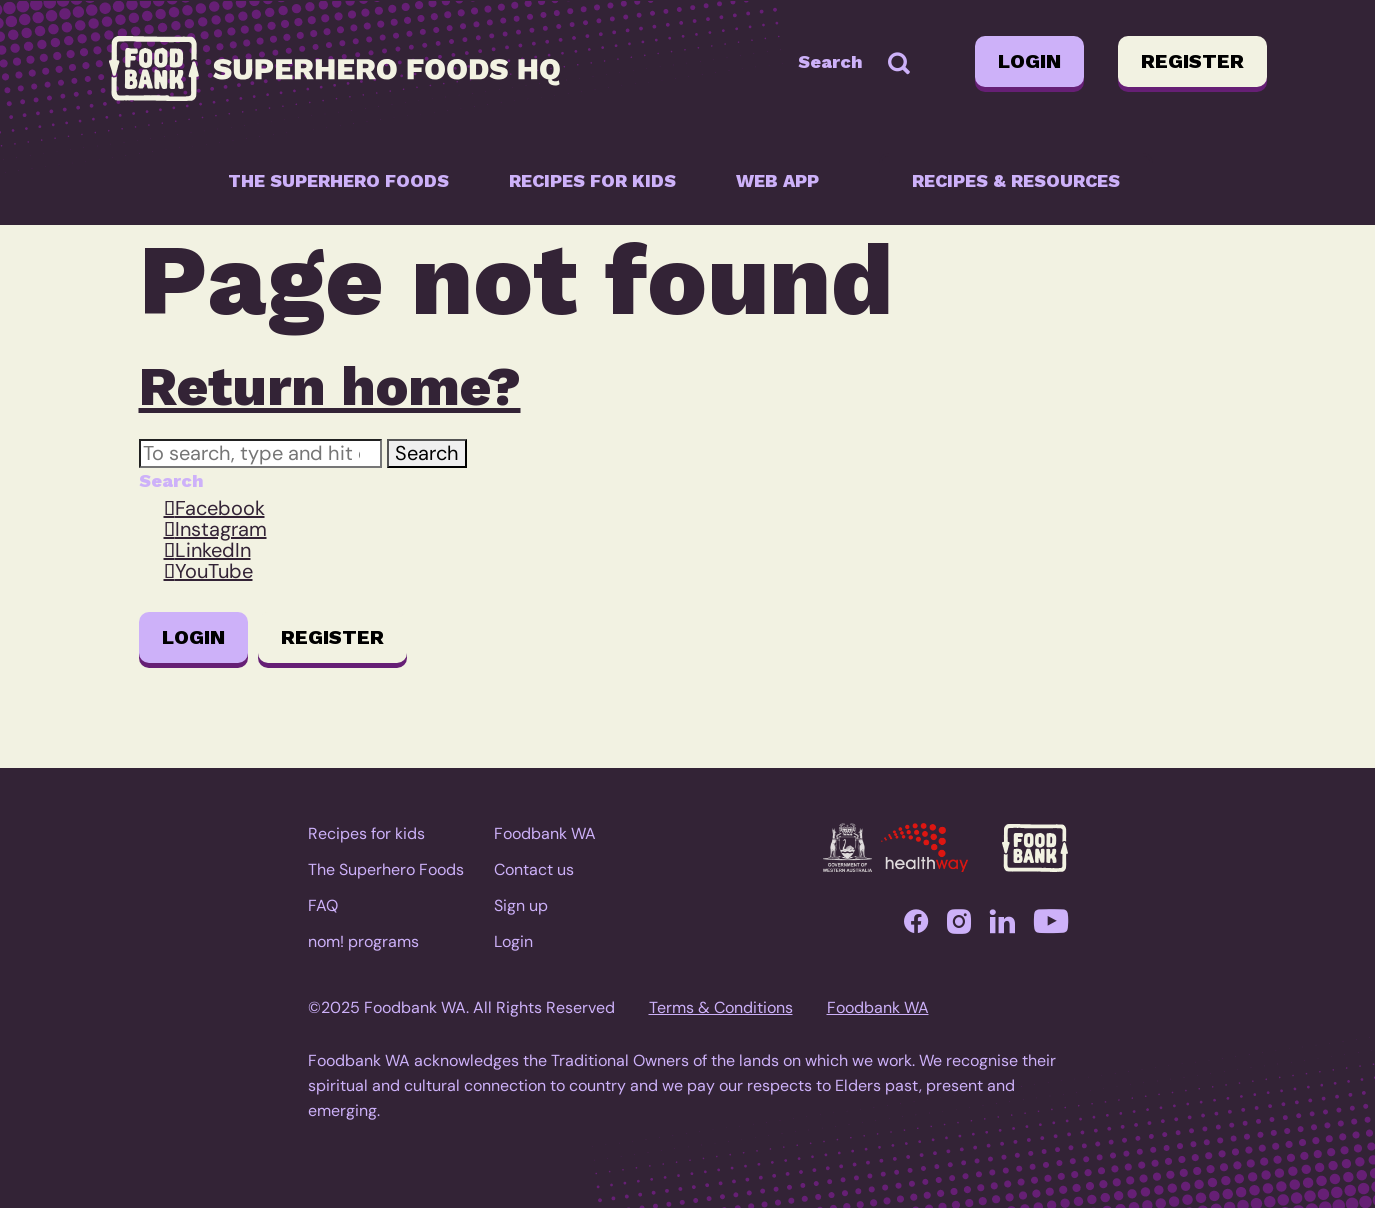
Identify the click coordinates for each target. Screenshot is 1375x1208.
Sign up (521, 905)
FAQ (323, 905)
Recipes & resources (1016, 180)
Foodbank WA (545, 833)
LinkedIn (213, 550)
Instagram (221, 529)
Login (1029, 61)
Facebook (220, 508)
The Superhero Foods (338, 180)
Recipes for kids (592, 180)
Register (1192, 61)
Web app (777, 180)
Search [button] (427, 453)
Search (830, 61)
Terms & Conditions (721, 1007)
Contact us (534, 869)
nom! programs (363, 941)
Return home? (330, 386)
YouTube (214, 571)
